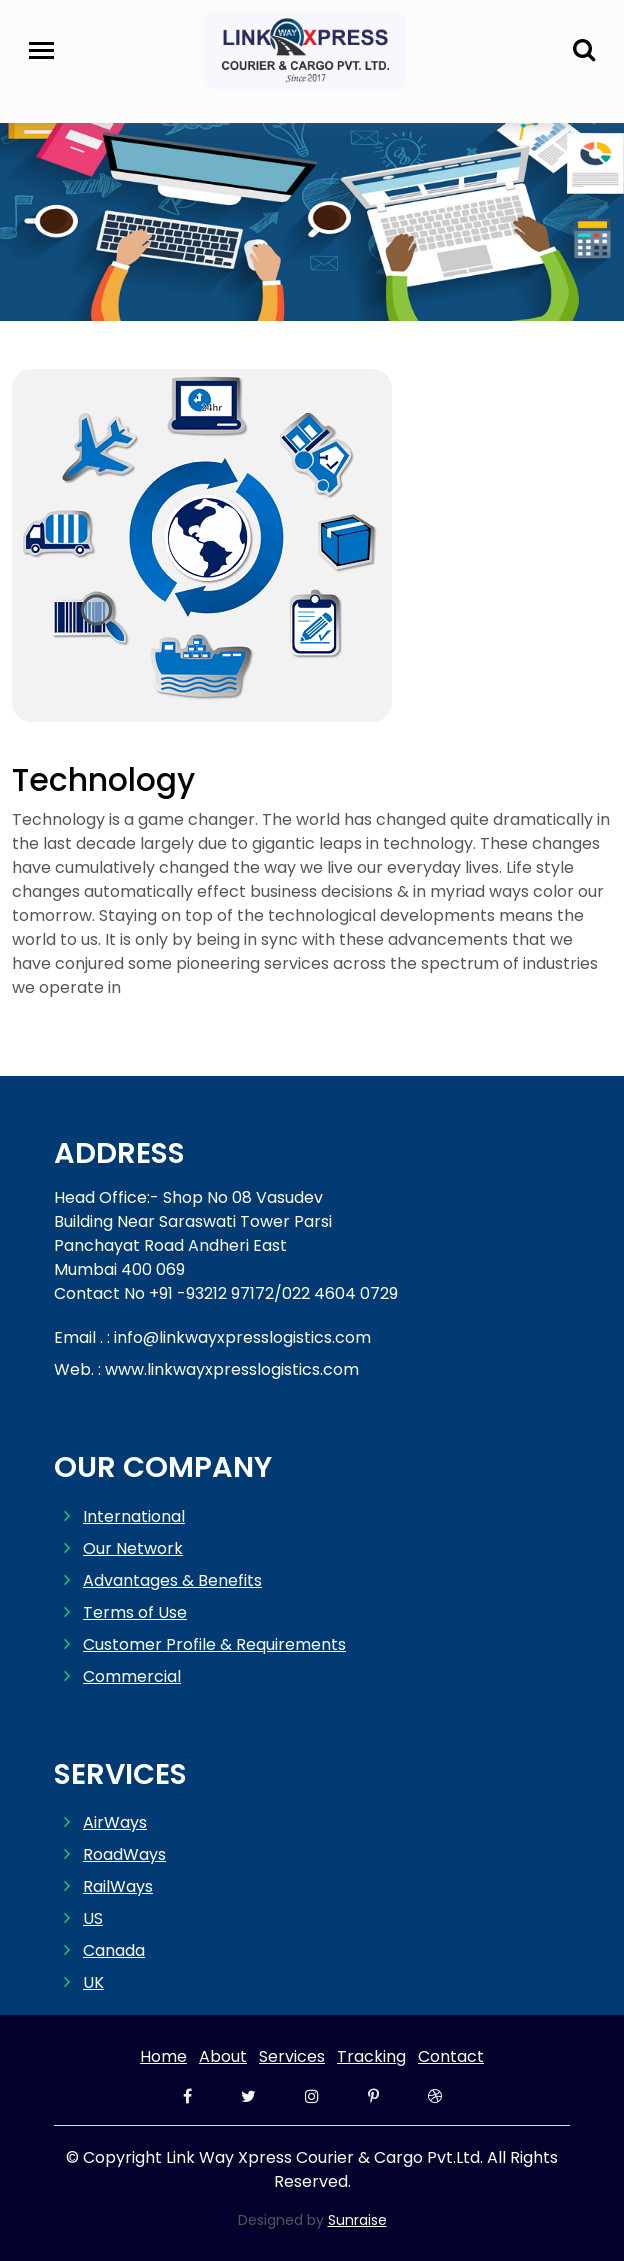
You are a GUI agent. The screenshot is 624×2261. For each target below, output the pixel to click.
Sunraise (357, 2220)
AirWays (115, 1822)
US (93, 1918)
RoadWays (124, 1854)
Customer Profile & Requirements (214, 1644)
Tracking (371, 2056)
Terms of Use (135, 1612)
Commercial (132, 1676)
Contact (451, 2056)
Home (163, 2056)
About (223, 2056)
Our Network (133, 1548)
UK (93, 1982)
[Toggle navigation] (41, 50)
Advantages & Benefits (172, 1580)
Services (292, 2056)
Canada (114, 1950)
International (134, 1516)
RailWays (118, 1886)
